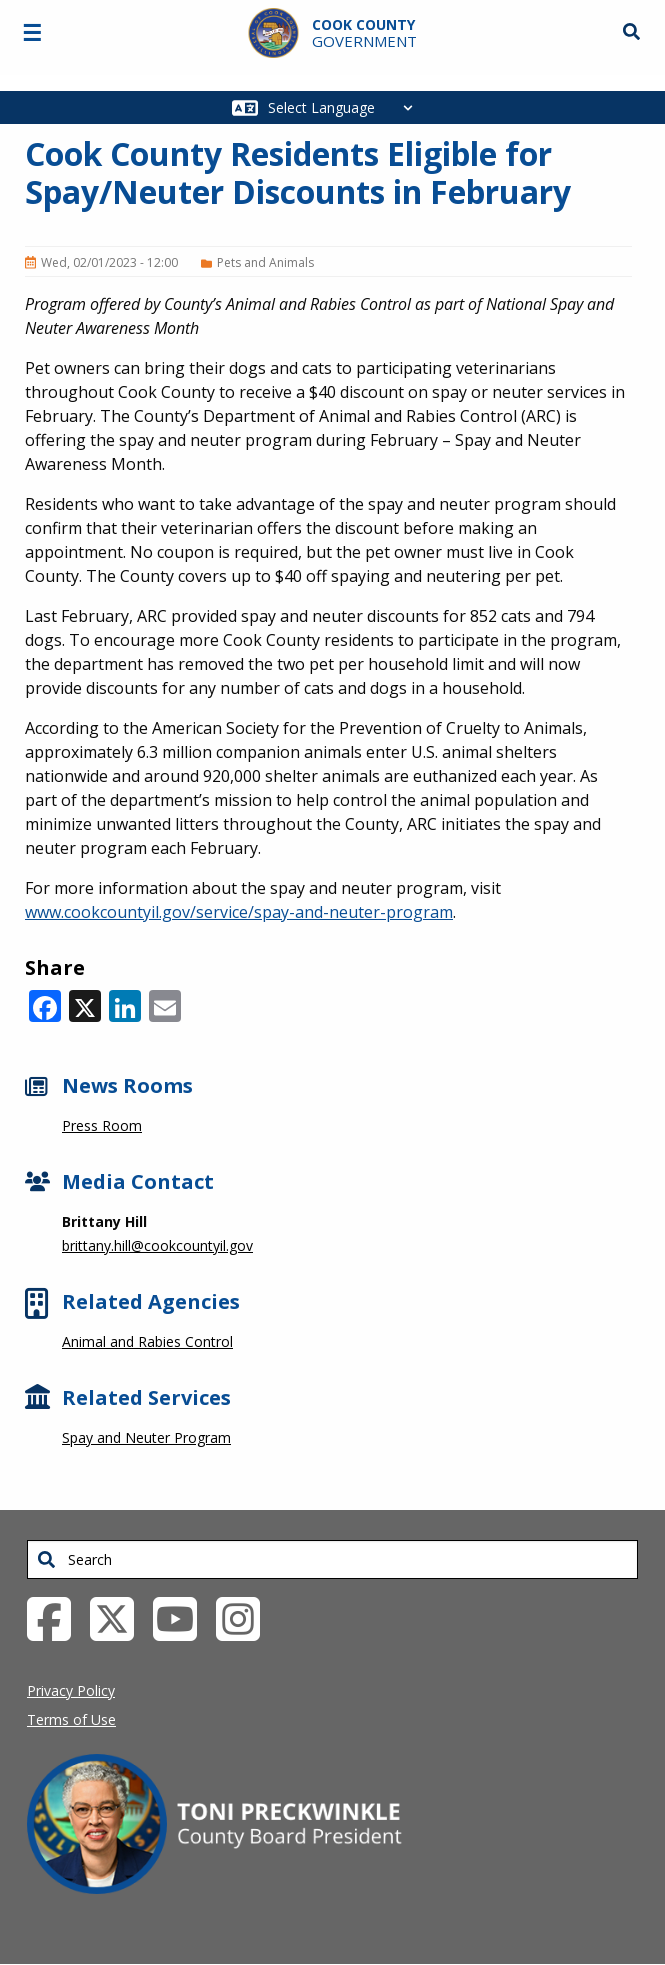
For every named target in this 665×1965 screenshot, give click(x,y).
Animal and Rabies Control (147, 1341)
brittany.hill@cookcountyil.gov (157, 1245)
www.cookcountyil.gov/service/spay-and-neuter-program (239, 912)
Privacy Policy (71, 1690)
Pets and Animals (265, 262)
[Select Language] (345, 107)
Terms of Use (71, 1719)
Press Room (102, 1125)
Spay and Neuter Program (146, 1437)
